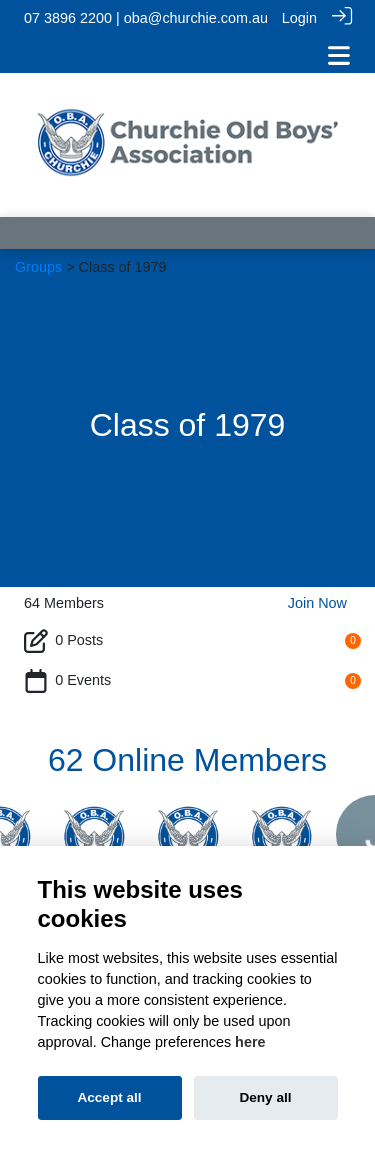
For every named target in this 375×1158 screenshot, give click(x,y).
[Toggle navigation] (339, 55)
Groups (38, 264)
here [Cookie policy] (250, 1042)
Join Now (317, 600)
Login (299, 18)
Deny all (265, 1097)
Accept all (109, 1097)
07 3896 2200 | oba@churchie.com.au (146, 18)
